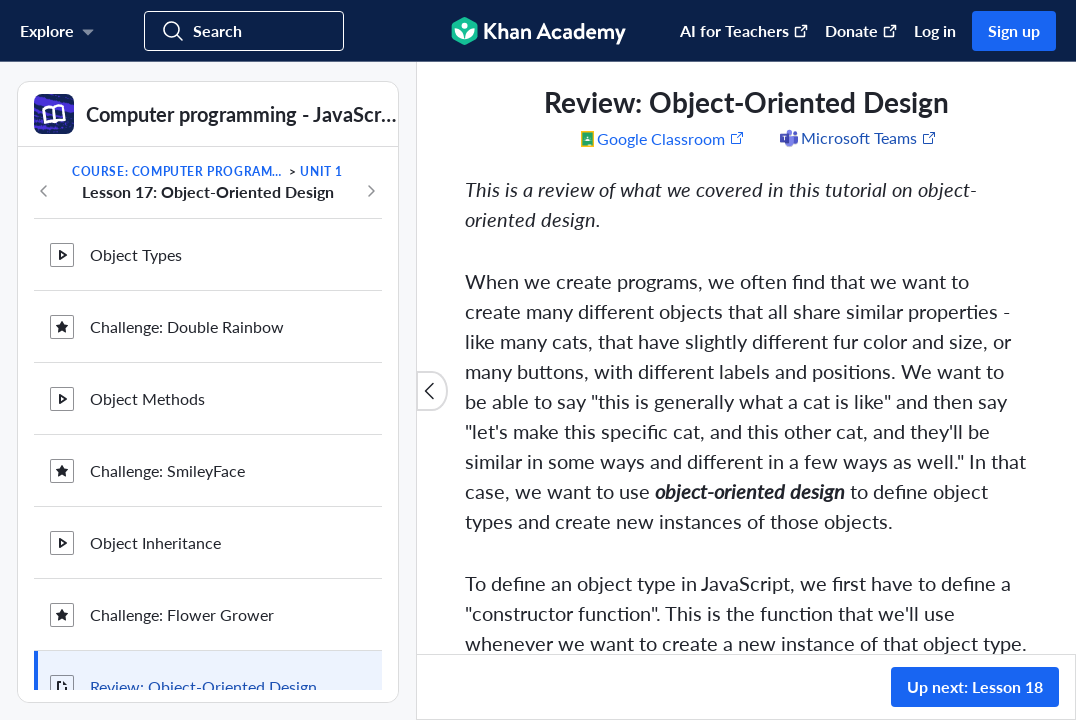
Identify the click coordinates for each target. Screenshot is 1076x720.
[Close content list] (432, 391)
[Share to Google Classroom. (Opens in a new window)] (663, 138)
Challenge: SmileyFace (167, 437)
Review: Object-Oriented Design (203, 653)
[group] (746, 358)
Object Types (136, 221)
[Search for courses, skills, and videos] (244, 31)
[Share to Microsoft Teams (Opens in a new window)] (857, 138)
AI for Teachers (744, 30)
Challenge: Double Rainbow (187, 293)
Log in (935, 30)
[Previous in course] (44, 191)
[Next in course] (371, 191)
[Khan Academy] (538, 31)
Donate (861, 30)
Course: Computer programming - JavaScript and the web (179, 171)
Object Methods (147, 365)
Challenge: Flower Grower (182, 581)
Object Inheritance (155, 509)
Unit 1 (321, 171)
